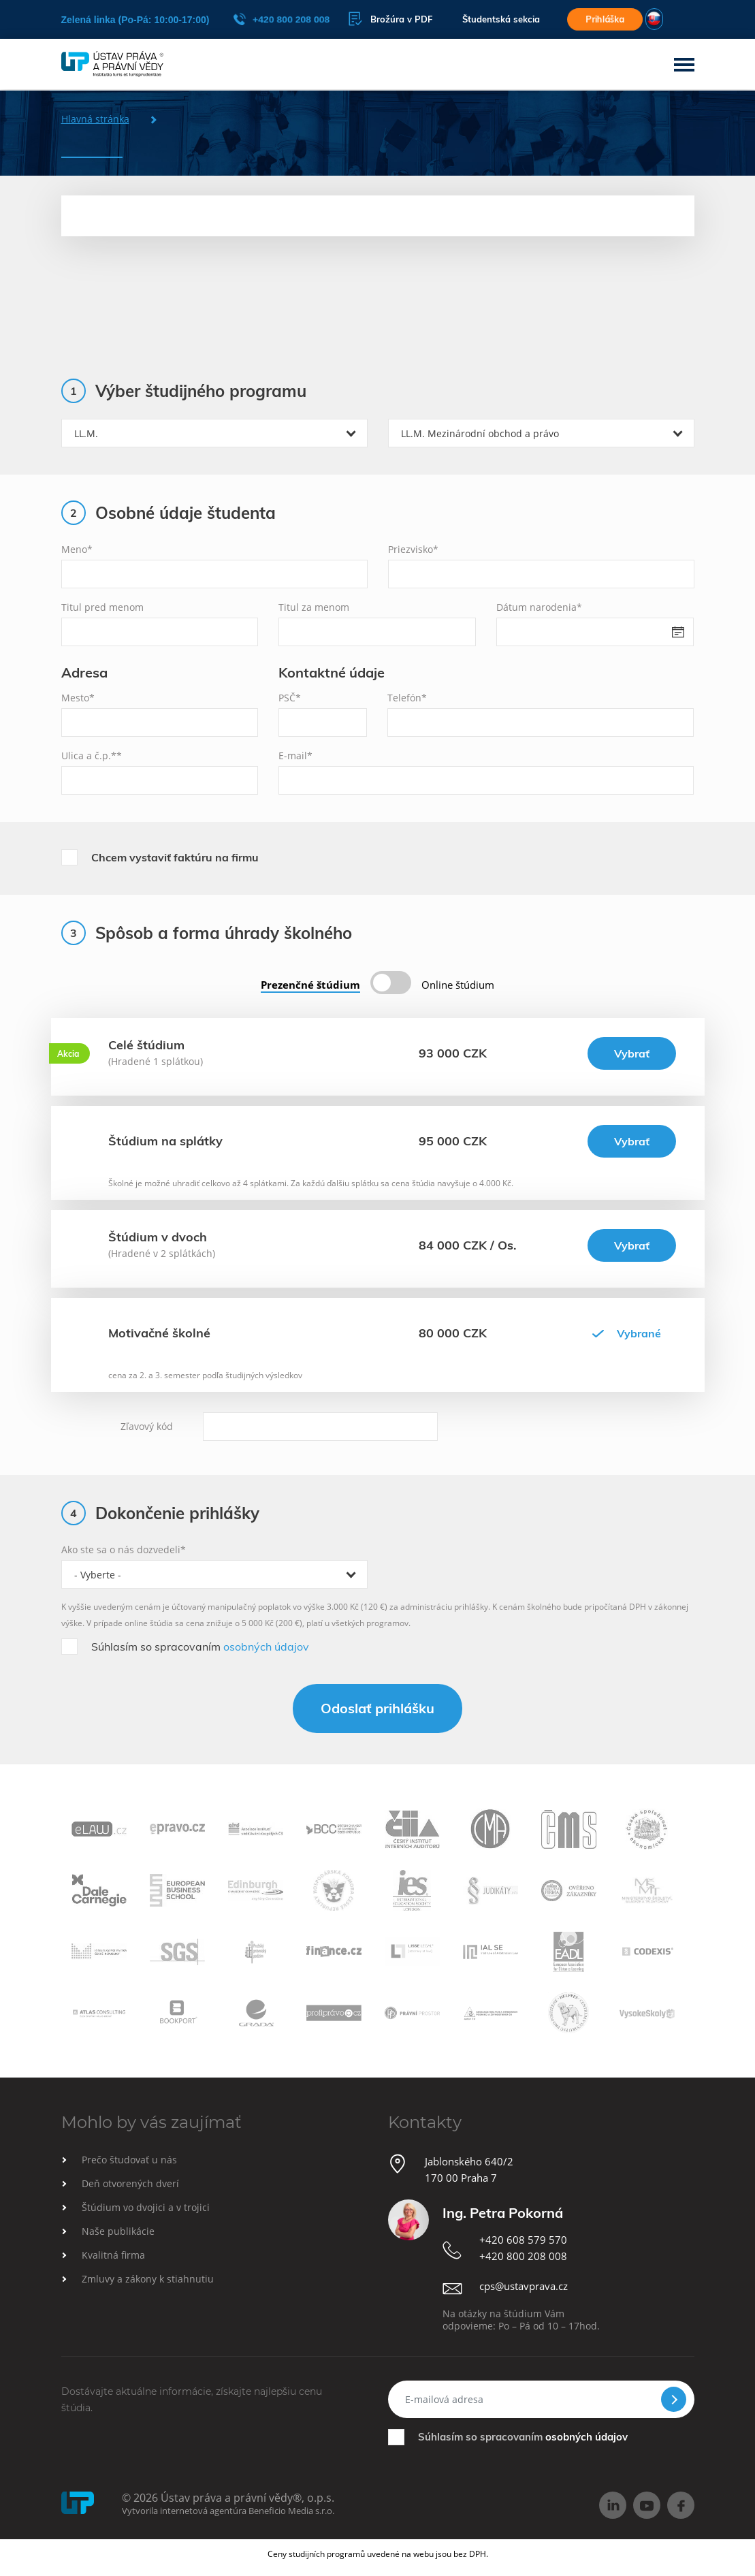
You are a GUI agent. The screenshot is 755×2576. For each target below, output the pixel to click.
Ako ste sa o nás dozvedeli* (123, 1549)
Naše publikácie (118, 2231)
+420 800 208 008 (282, 19)
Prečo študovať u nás (129, 2159)
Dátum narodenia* (539, 607)
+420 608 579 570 (523, 2239)
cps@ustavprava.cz (523, 2286)
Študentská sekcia (497, 19)
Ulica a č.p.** (91, 755)
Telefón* (407, 697)
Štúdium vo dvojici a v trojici (146, 2207)
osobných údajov (266, 1646)
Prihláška (604, 19)
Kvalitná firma (113, 2254)
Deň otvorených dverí (130, 2183)
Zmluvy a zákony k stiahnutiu (148, 2278)
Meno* (77, 549)
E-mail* (295, 755)
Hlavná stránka (95, 118)
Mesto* (78, 697)
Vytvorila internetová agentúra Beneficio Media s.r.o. (228, 2511)
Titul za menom (313, 607)
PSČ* (289, 697)
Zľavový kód (147, 1426)
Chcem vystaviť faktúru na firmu (175, 857)
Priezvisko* (413, 549)
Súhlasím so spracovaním (200, 1646)
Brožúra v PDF (387, 19)
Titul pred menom (102, 607)
